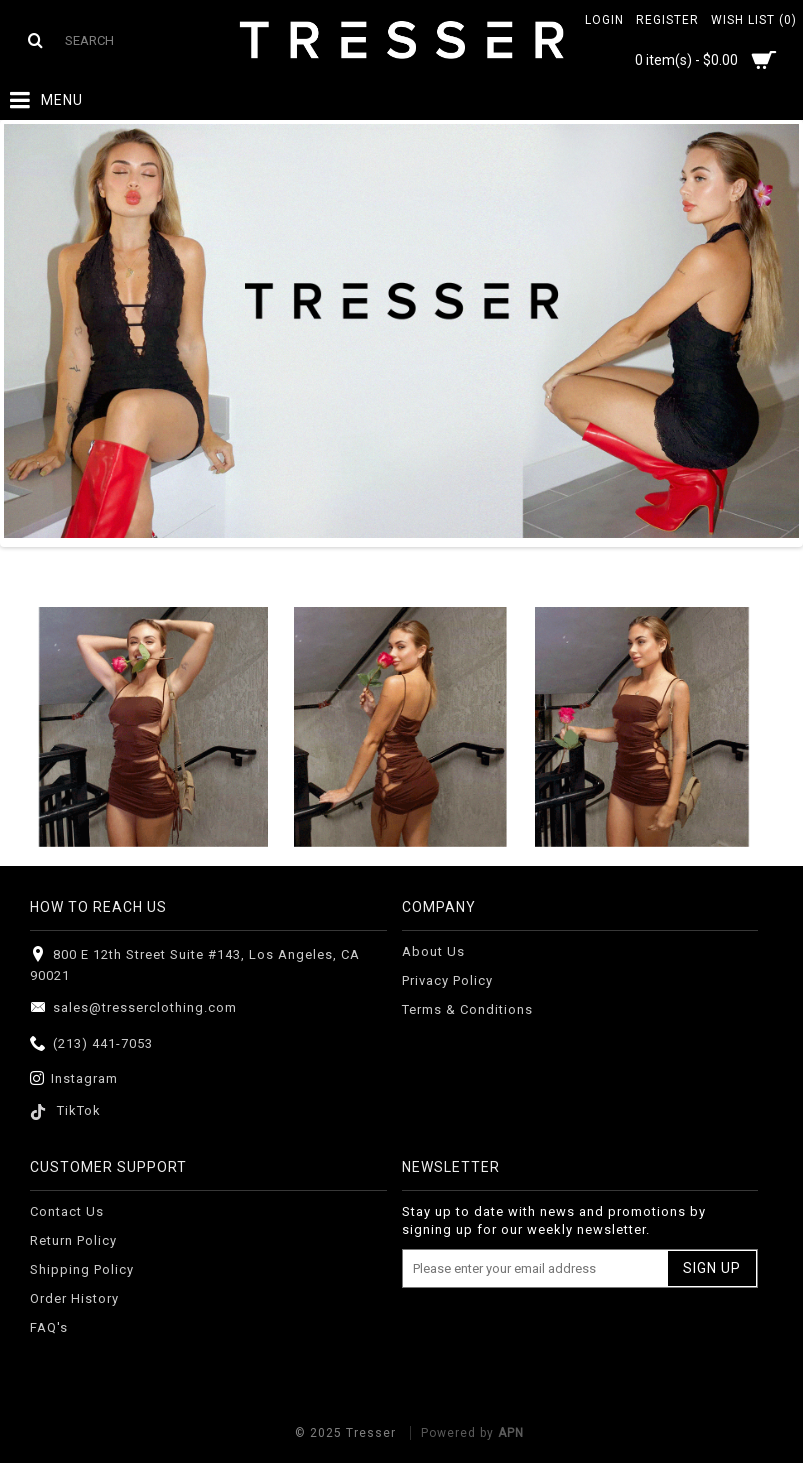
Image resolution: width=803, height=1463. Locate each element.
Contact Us (67, 1211)
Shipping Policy (82, 1269)
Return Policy (73, 1240)
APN (511, 1433)
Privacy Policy (447, 980)
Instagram (74, 1079)
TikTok (65, 1110)
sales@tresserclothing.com (133, 1008)
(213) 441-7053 (91, 1044)
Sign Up (712, 1268)
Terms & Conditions (467, 1009)
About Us (433, 951)
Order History (74, 1298)
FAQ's (49, 1327)
